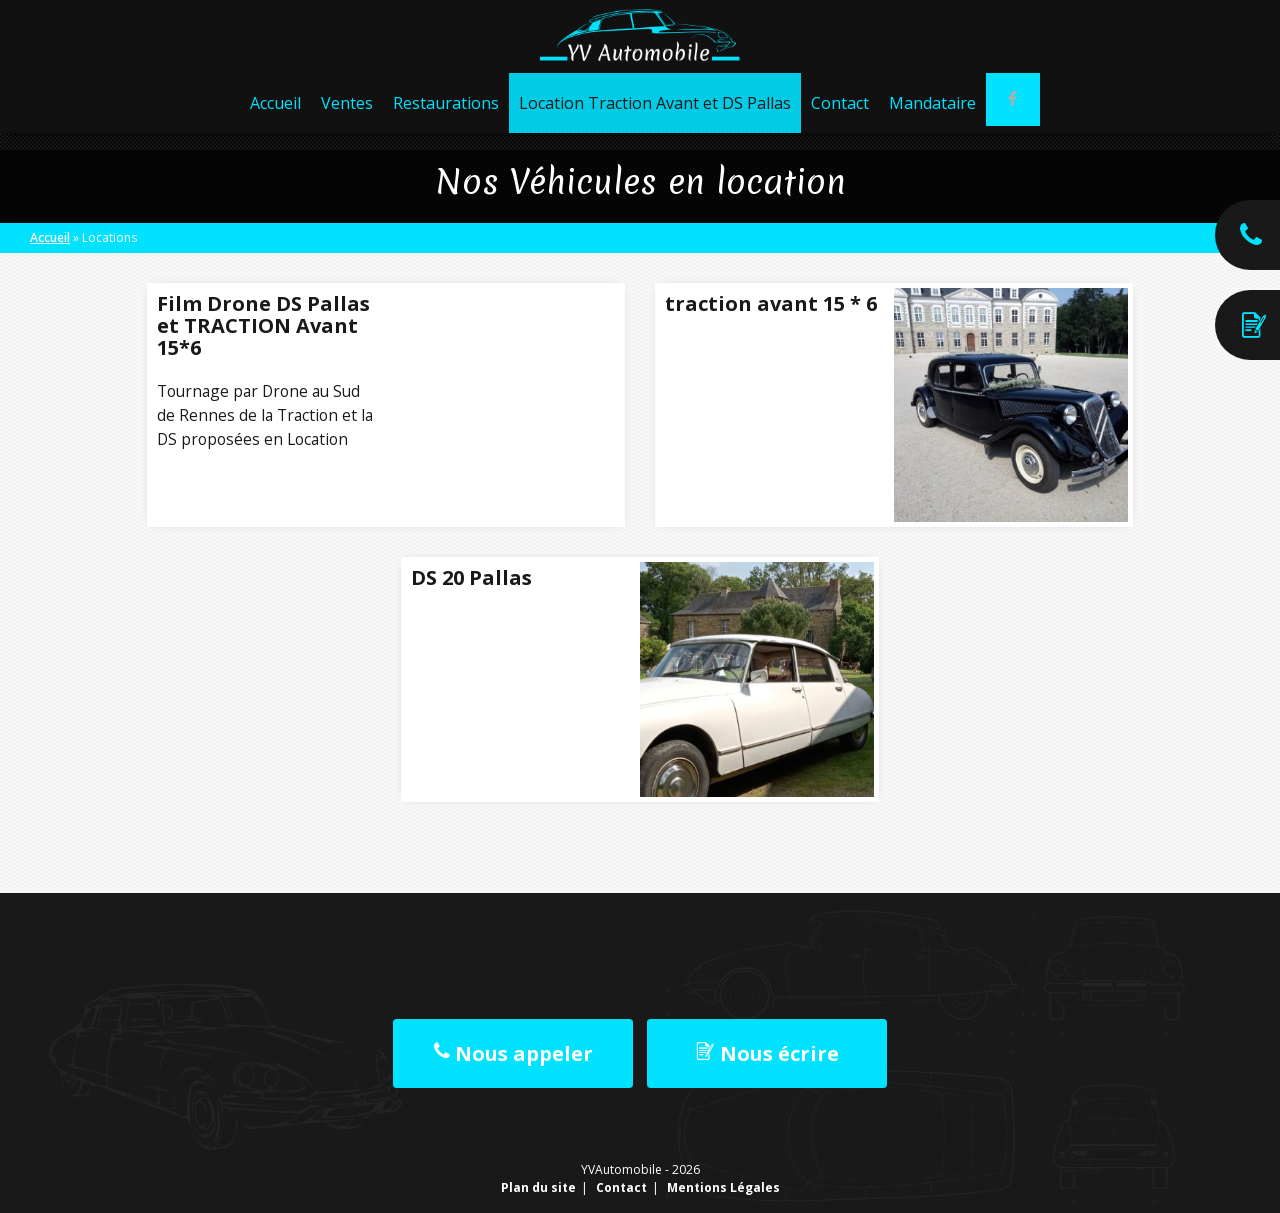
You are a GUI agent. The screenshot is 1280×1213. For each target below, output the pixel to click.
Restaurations (443, 120)
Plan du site (538, 1187)
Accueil (272, 120)
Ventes (344, 120)
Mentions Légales (723, 1187)
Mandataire (929, 120)
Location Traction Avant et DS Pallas (652, 120)
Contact (837, 120)
